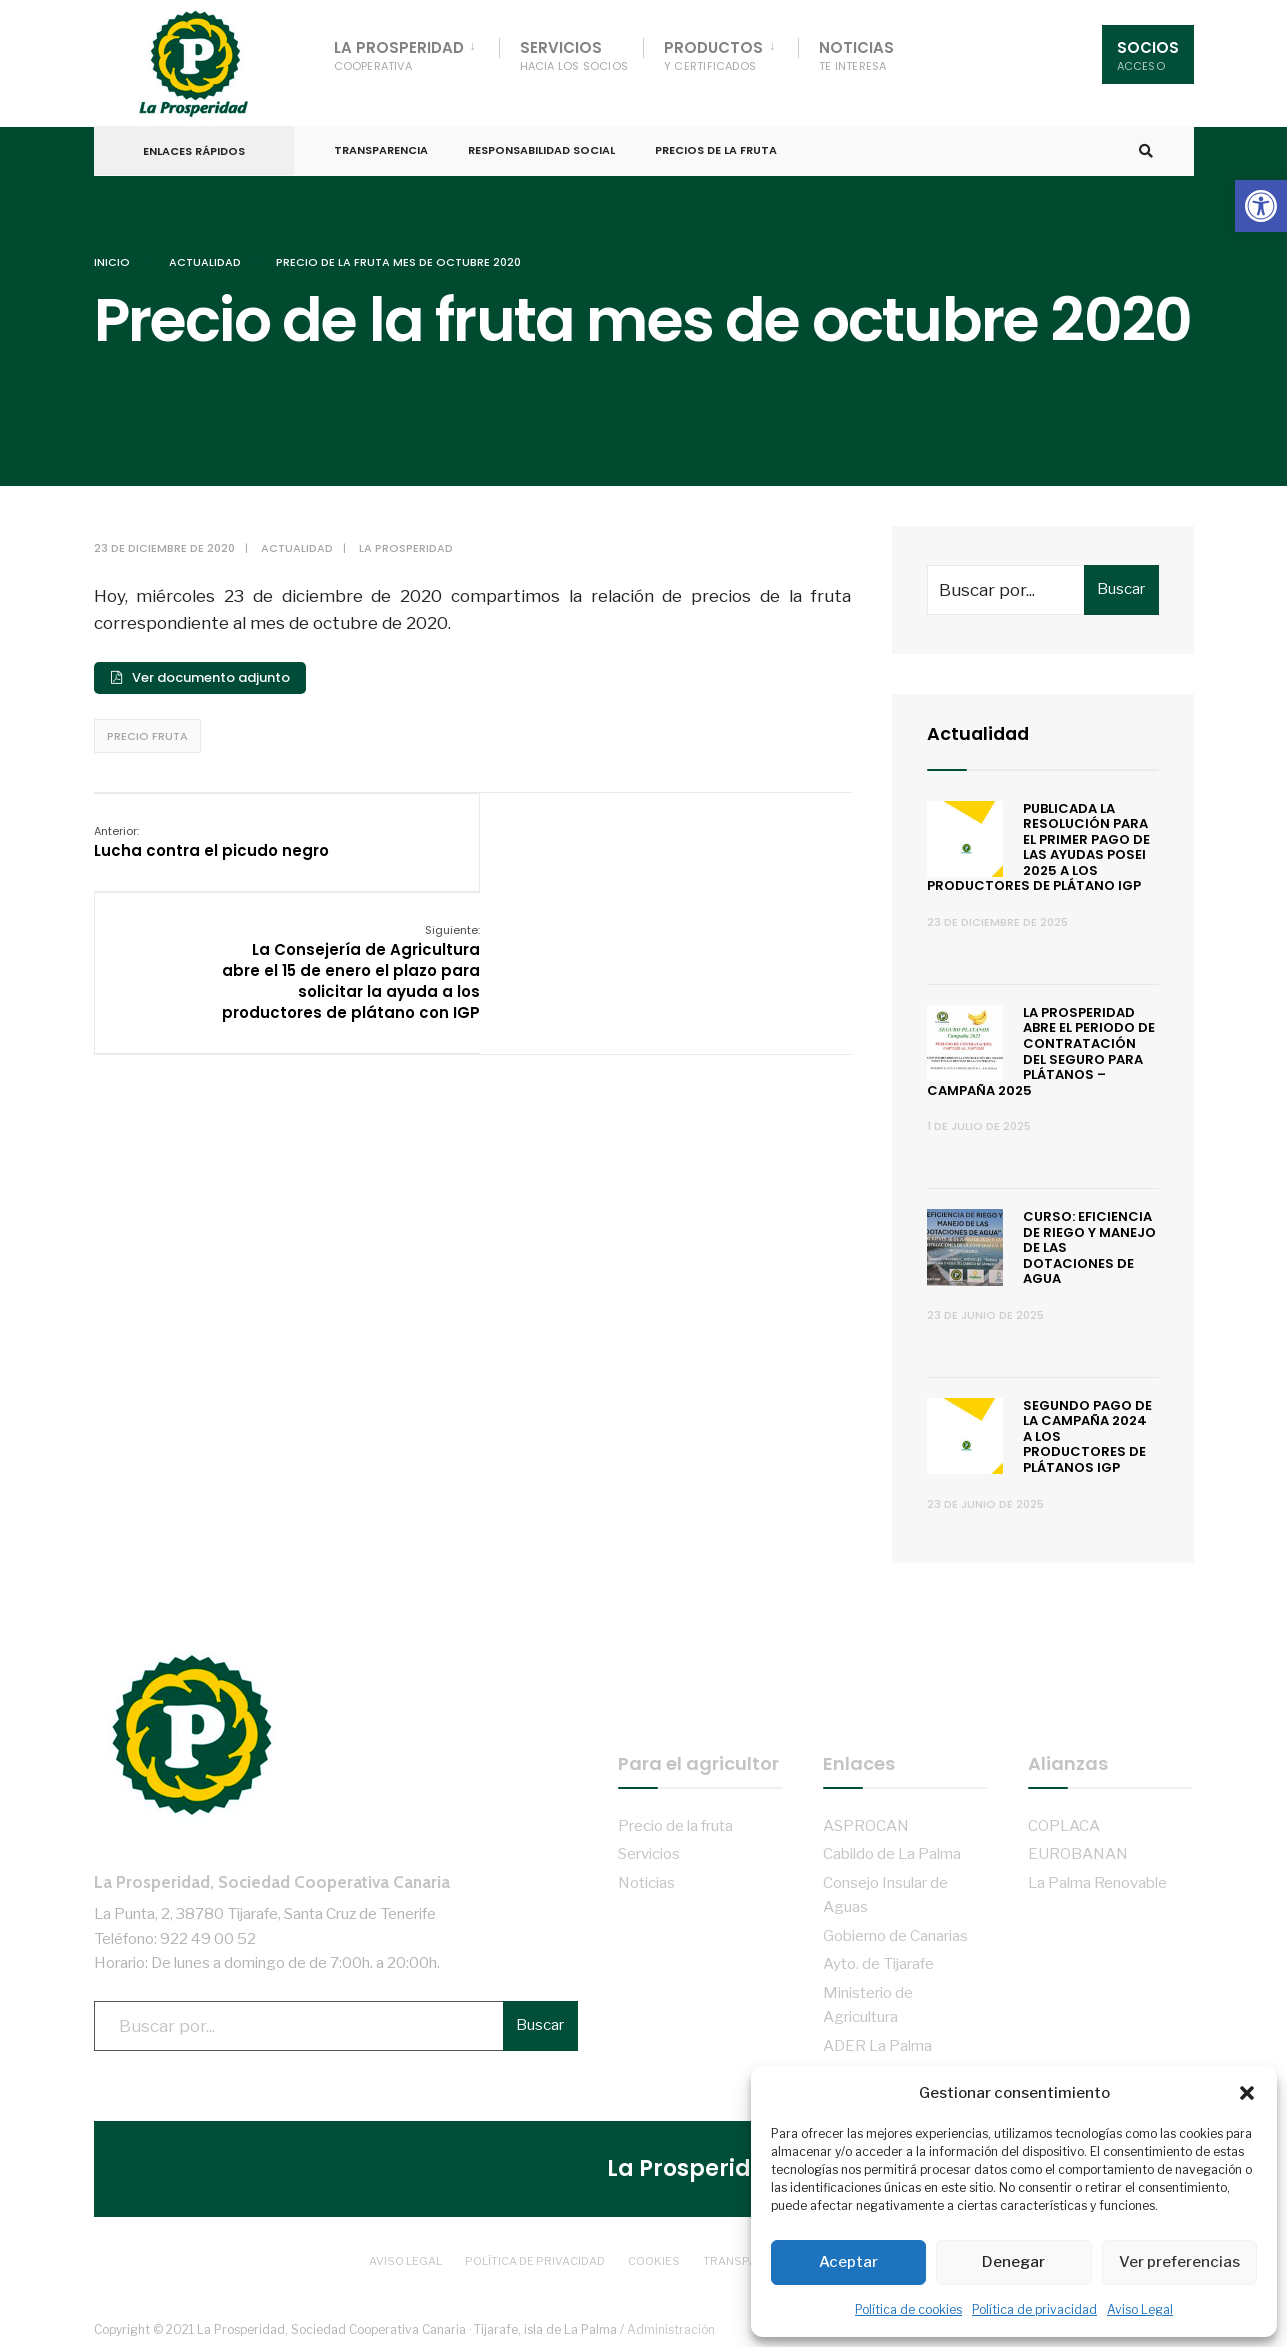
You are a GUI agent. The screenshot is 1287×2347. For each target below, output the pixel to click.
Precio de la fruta (675, 1822)
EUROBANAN (1078, 1850)
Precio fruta (147, 733)
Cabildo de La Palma (892, 1850)
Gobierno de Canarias (895, 1932)
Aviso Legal (1140, 2309)
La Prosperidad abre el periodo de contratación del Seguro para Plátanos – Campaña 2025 (1041, 1048)
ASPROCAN (866, 1822)
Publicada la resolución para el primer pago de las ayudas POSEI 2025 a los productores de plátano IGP (1039, 843)
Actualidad (205, 259)
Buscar (1121, 586)
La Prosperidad (399, 55)
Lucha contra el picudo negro (211, 838)
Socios (1148, 55)
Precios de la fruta (716, 148)
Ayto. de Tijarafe (878, 1960)
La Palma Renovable (1097, 1879)
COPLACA (1064, 1822)
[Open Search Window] (1146, 149)
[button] (1261, 206)
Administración (671, 2326)
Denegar (1013, 2262)
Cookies (654, 2257)
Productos (713, 55)
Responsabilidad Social (541, 148)
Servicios (574, 55)
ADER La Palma (877, 2041)
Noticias (856, 55)
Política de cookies (908, 2309)
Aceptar (848, 2262)
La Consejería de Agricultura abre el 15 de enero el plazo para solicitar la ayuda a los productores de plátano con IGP (722, 869)
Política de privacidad (1034, 2309)
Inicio (112, 259)
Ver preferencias (1179, 2262)
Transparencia (381, 148)
